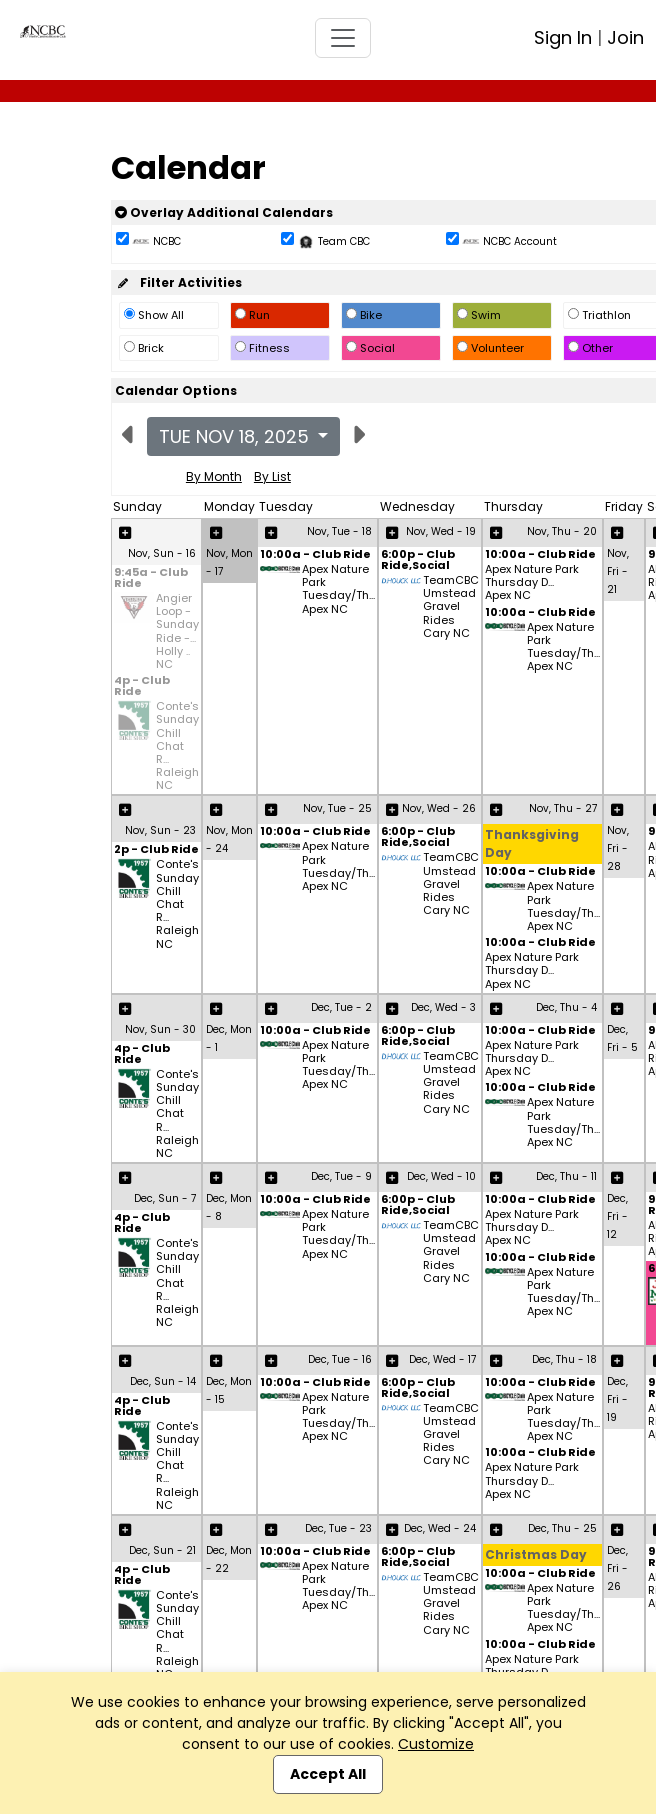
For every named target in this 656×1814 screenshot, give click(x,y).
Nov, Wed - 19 (441, 531)
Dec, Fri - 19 (617, 1399)
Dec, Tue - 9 (341, 1176)
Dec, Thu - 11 (566, 1176)
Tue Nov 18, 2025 (236, 436)
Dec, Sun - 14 (163, 1381)
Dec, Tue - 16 (340, 1359)
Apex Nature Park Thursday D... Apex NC (532, 583)
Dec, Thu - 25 (562, 1528)
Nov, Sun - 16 (162, 553)
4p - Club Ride (142, 687)
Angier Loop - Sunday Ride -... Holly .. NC (177, 631)
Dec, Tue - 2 (341, 1007)
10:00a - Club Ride (315, 555)
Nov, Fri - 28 (618, 848)
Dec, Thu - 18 (564, 1359)
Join (625, 37)
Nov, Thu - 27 (563, 808)
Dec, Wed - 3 (443, 1007)
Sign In (563, 37)
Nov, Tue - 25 (337, 808)
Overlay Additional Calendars (224, 212)
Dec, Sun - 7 (165, 1198)
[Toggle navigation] (343, 38)
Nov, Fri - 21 (618, 571)
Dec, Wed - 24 (440, 1528)
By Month (214, 476)
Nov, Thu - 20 (562, 531)
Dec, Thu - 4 (566, 1007)
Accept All (328, 1774)
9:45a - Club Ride (151, 579)
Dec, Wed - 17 (442, 1359)
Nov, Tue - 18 (339, 531)
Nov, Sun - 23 (160, 830)
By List (272, 476)
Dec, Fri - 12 (617, 1216)
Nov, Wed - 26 (439, 808)
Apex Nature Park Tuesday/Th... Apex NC (338, 589)
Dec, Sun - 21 (162, 1550)
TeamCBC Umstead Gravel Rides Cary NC (451, 607)
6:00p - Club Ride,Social (418, 561)
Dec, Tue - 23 (338, 1528)
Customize (436, 1744)
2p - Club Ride (156, 850)
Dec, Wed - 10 (441, 1176)
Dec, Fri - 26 (617, 1568)
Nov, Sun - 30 (160, 1029)
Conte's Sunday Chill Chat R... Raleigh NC (177, 746)
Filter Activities (178, 282)
